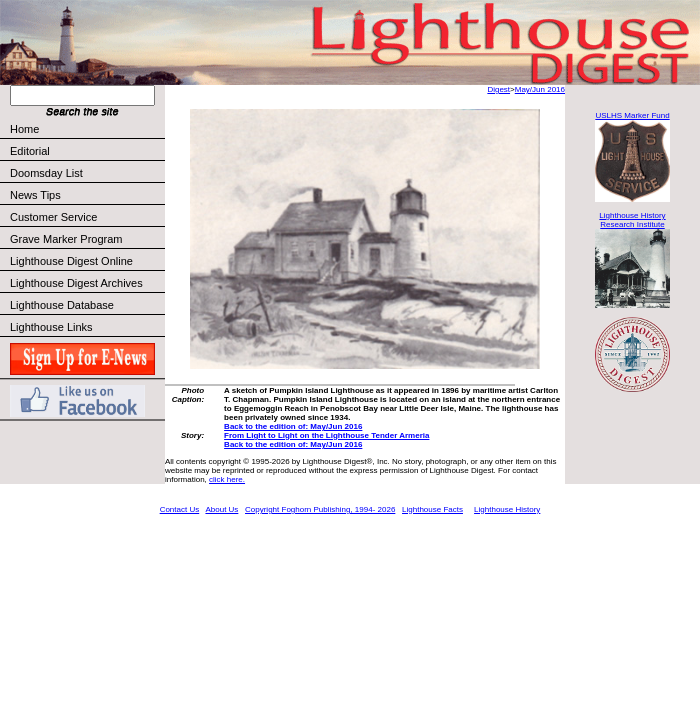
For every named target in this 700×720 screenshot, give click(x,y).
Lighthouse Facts (432, 509)
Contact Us (180, 509)
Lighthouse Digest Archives (76, 283)
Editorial (86, 151)
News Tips (35, 195)
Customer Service (86, 217)
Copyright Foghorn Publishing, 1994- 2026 (320, 509)
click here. (227, 479)
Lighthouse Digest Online (71, 261)
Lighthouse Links (51, 327)
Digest (498, 89)
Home (24, 129)
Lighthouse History (507, 509)
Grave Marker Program (66, 239)
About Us (221, 509)
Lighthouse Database (62, 305)
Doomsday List (46, 173)
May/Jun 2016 (540, 89)
